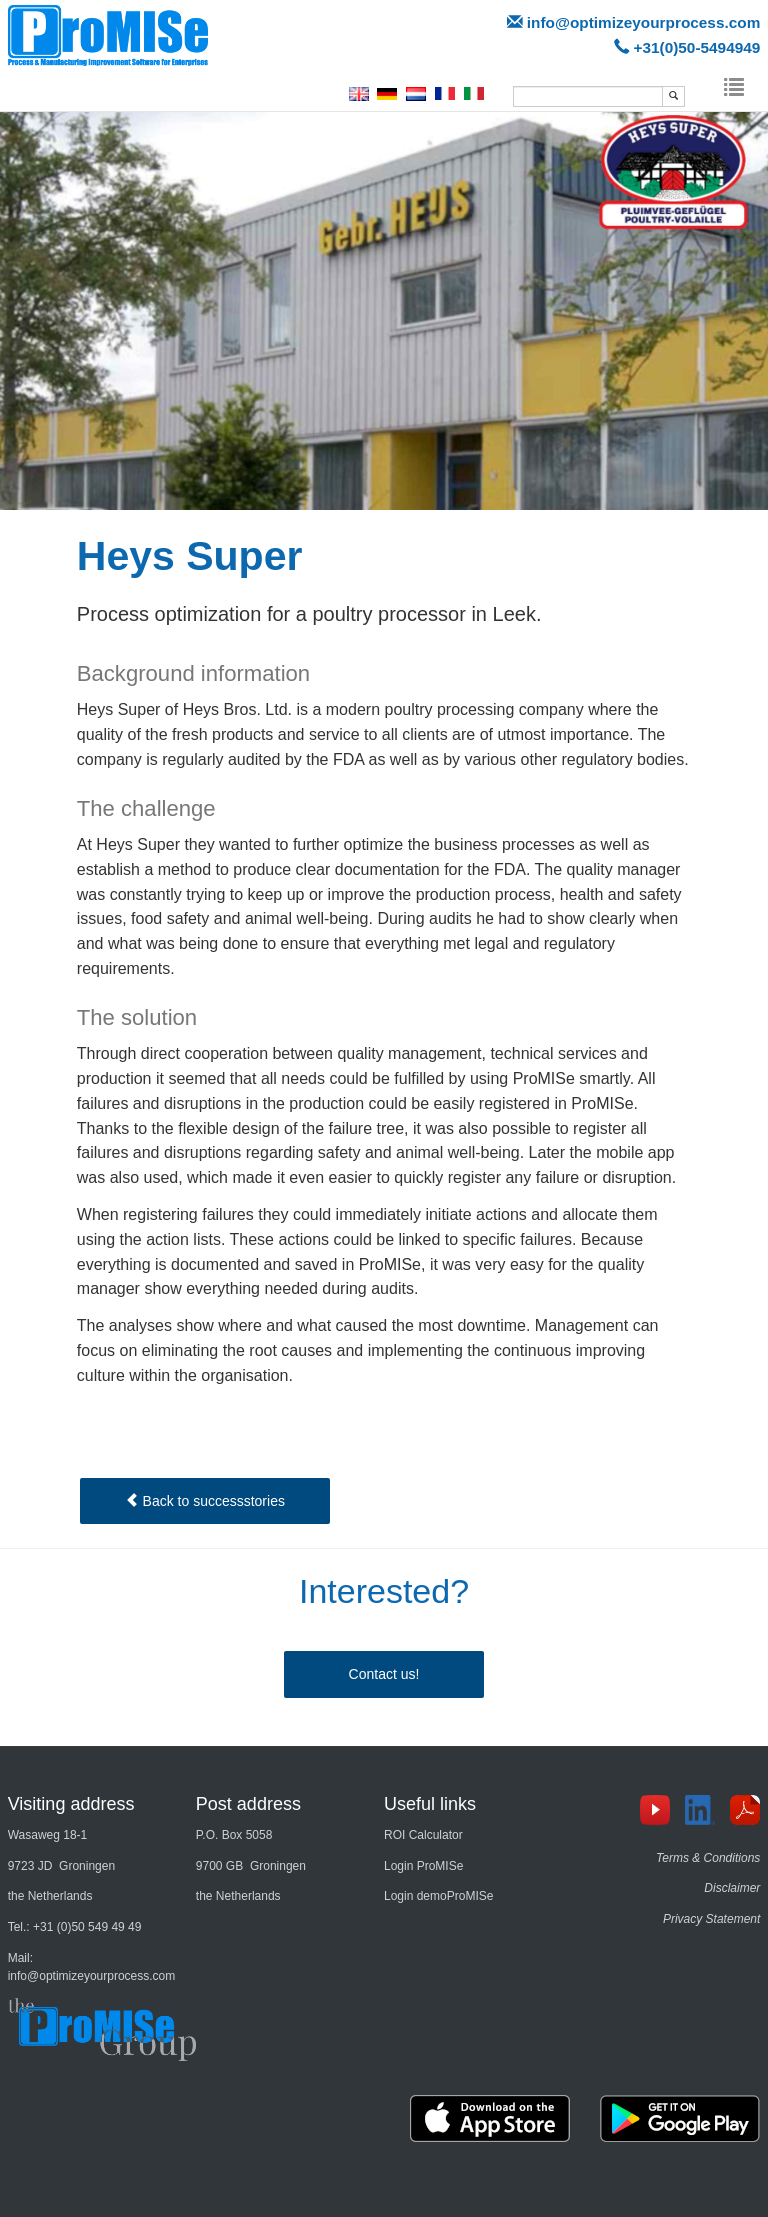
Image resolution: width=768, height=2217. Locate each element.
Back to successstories (205, 1501)
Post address (248, 1804)
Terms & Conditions (708, 1858)
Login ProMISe (423, 1866)
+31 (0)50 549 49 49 (87, 1927)
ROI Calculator (423, 1835)
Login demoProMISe (438, 1896)
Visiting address (71, 1804)
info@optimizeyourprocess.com (643, 22)
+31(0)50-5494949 (696, 47)
